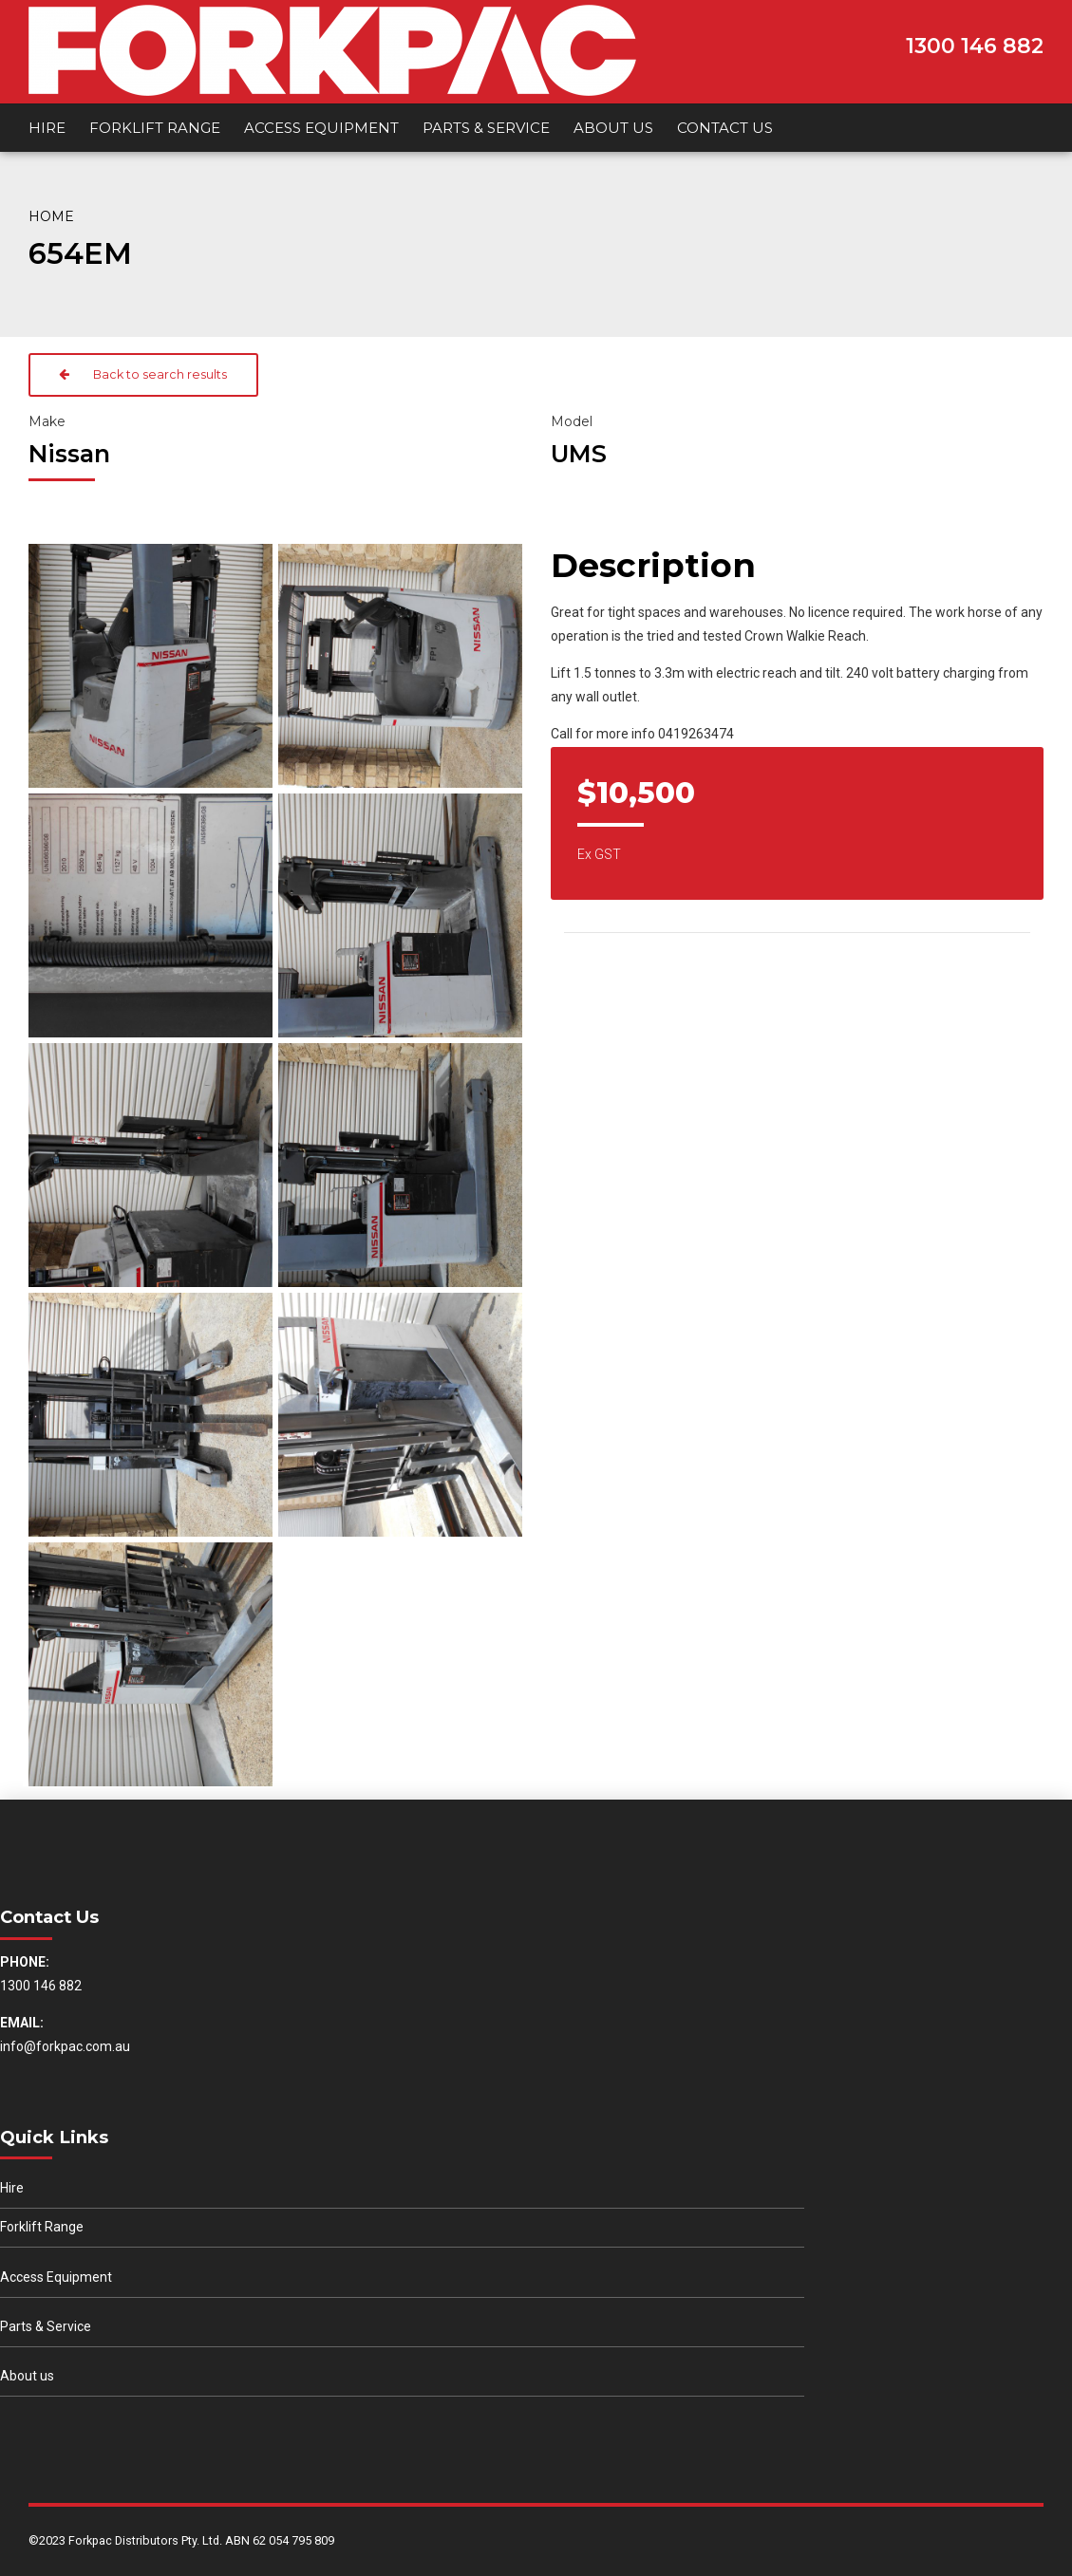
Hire (47, 128)
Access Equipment (321, 128)
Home (51, 216)
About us (613, 128)
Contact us (725, 128)
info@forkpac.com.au (65, 2046)
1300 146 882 (975, 46)
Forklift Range (154, 128)
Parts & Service (486, 128)
